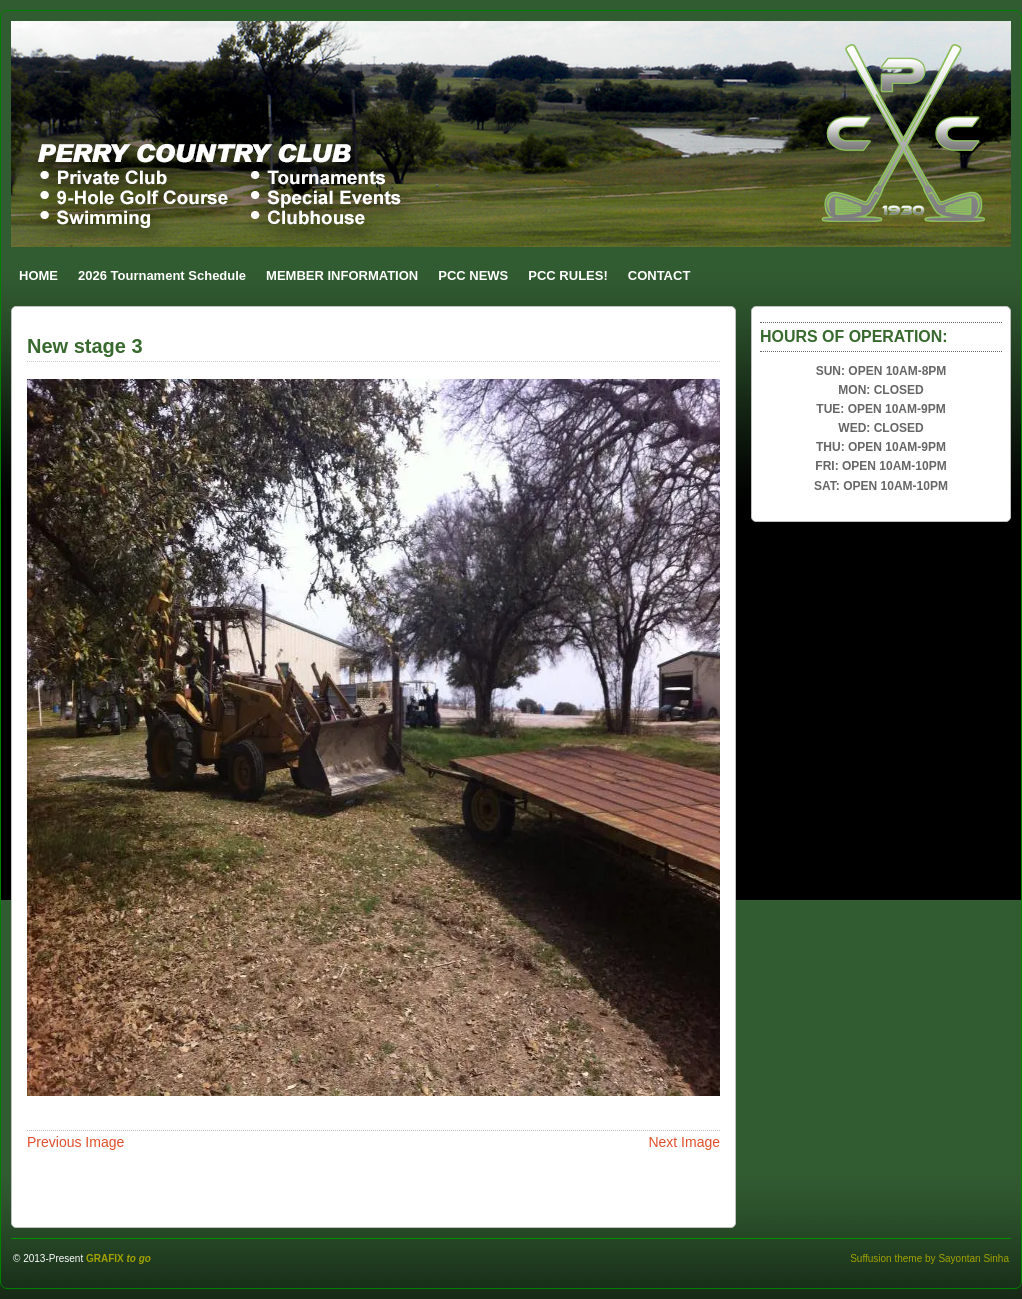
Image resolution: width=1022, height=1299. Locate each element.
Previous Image (75, 1142)
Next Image (684, 1142)
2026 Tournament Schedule (162, 275)
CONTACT (659, 275)
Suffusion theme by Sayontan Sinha (929, 1258)
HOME (38, 275)
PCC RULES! (567, 275)
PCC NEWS (473, 275)
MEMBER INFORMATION (342, 275)
